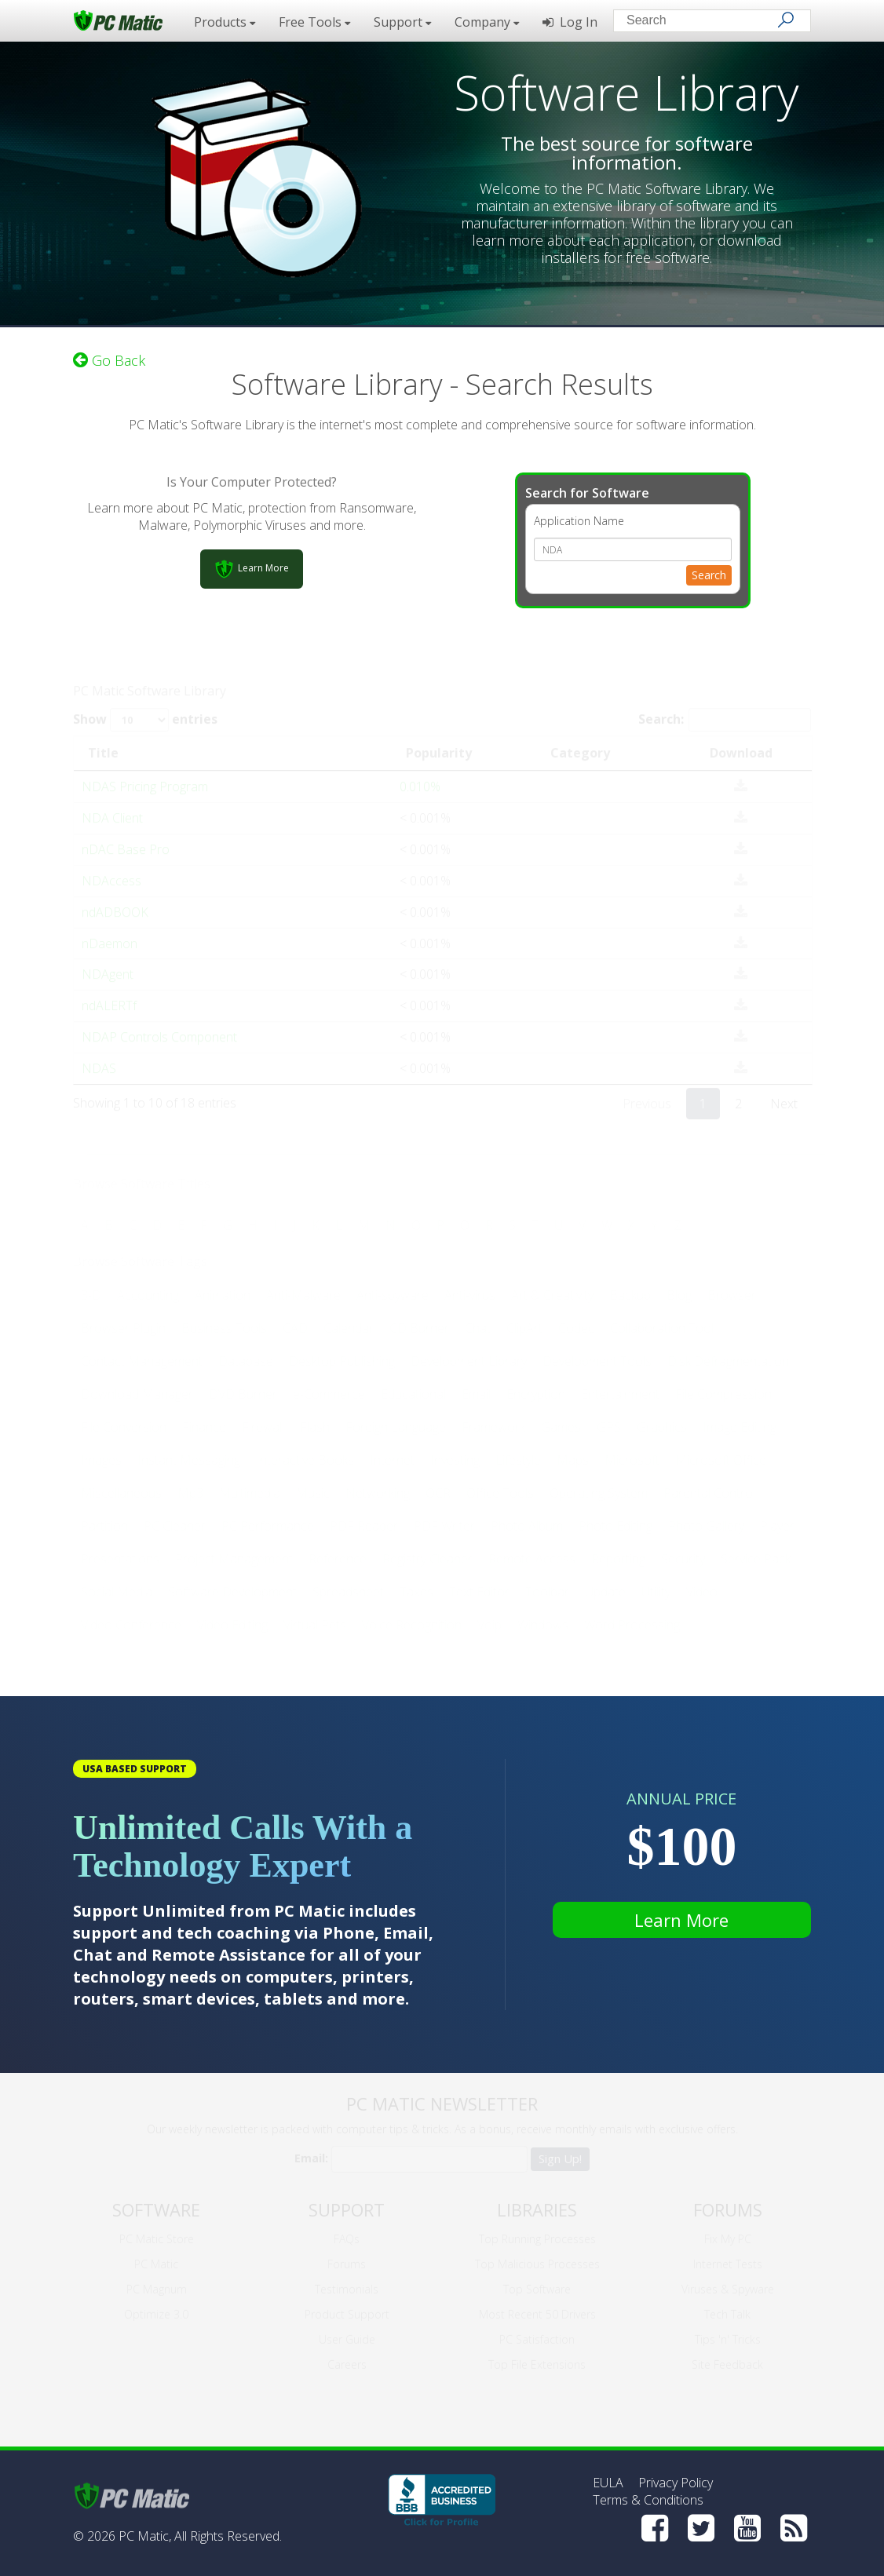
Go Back (109, 357)
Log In (569, 22)
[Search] (786, 19)
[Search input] (700, 22)
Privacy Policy (675, 2482)
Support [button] (402, 22)
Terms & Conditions (648, 2499)
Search (709, 572)
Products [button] (224, 22)
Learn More (681, 1920)
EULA (608, 2482)
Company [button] (487, 22)
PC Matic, (145, 2536)
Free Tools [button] (314, 22)
